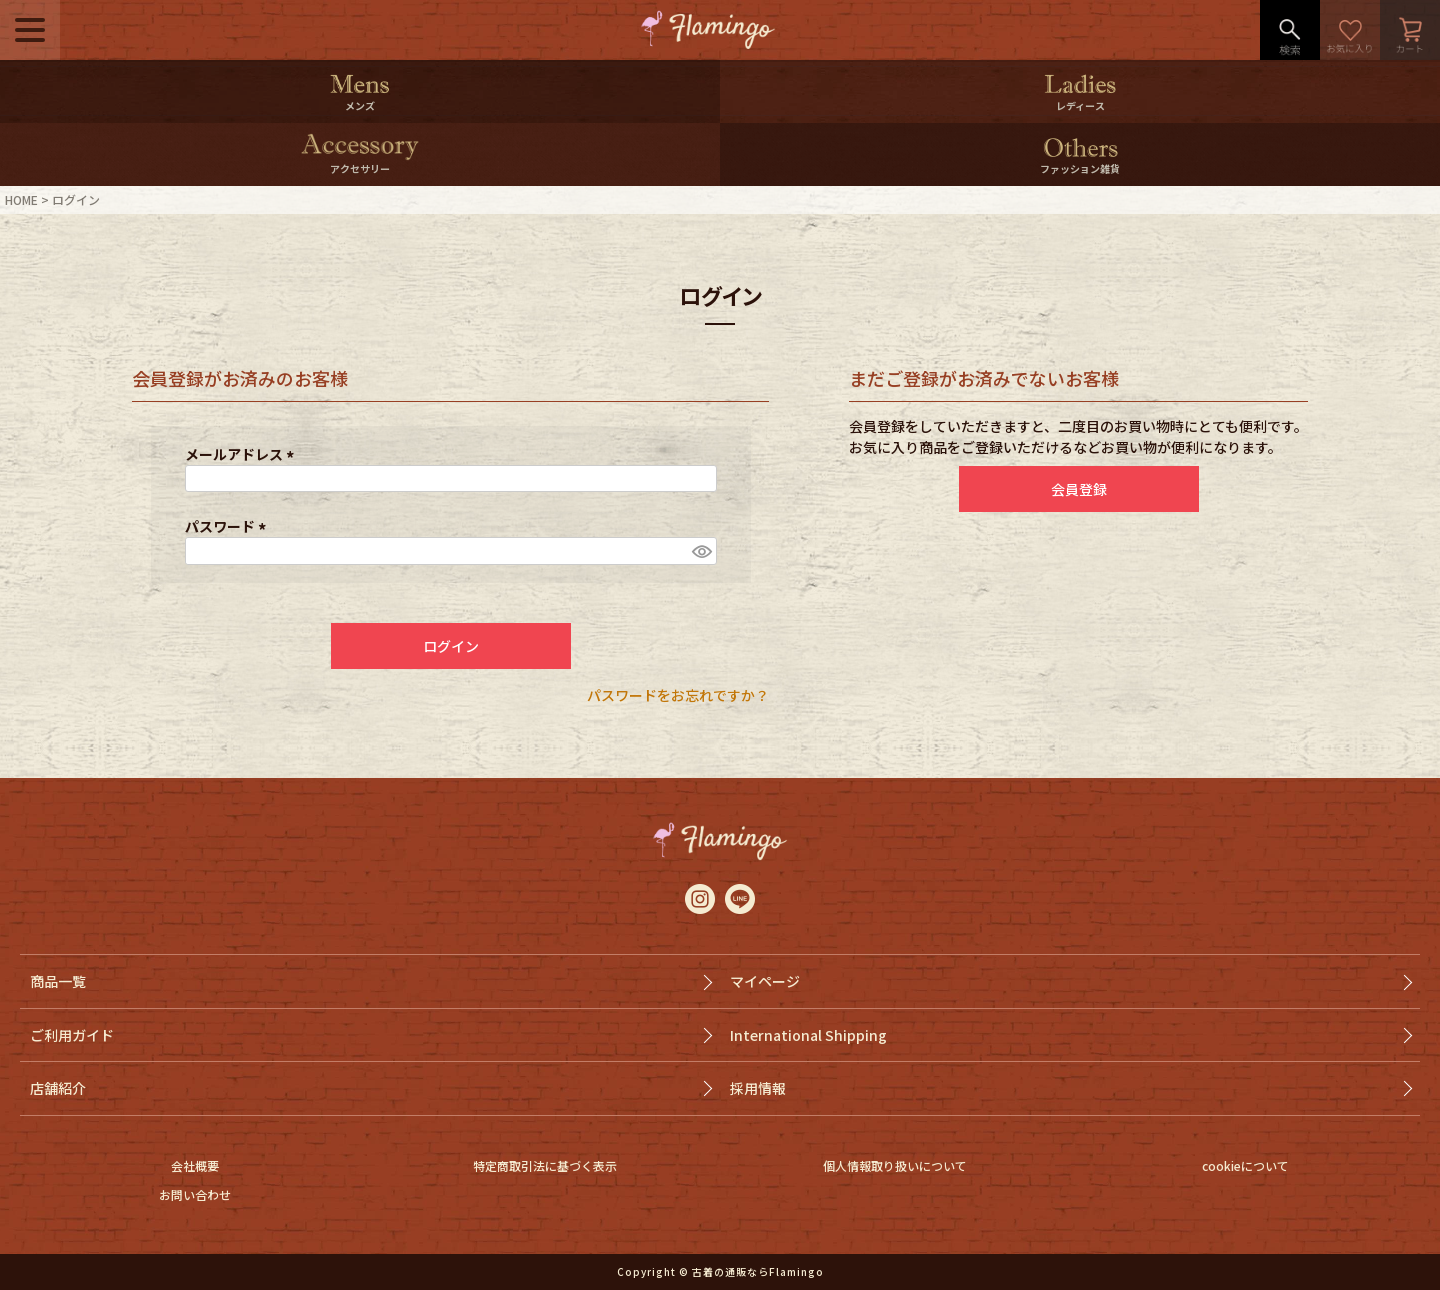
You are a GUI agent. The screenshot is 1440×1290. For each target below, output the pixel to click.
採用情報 (758, 1088)
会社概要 (195, 1165)
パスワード (228, 526)
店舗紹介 (58, 1088)
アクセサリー (360, 168)
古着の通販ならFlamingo (758, 1271)
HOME (21, 199)
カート (1410, 30)
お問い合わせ (195, 1194)
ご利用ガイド (72, 1035)
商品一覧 (58, 981)
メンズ (360, 105)
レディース (1080, 105)
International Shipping (808, 1035)
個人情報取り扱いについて (895, 1165)
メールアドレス (242, 454)
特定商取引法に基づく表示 (545, 1165)
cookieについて (1245, 1165)
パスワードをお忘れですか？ (678, 695)
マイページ (765, 981)
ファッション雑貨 (1080, 168)
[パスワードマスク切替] (701, 551)
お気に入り (1350, 30)
